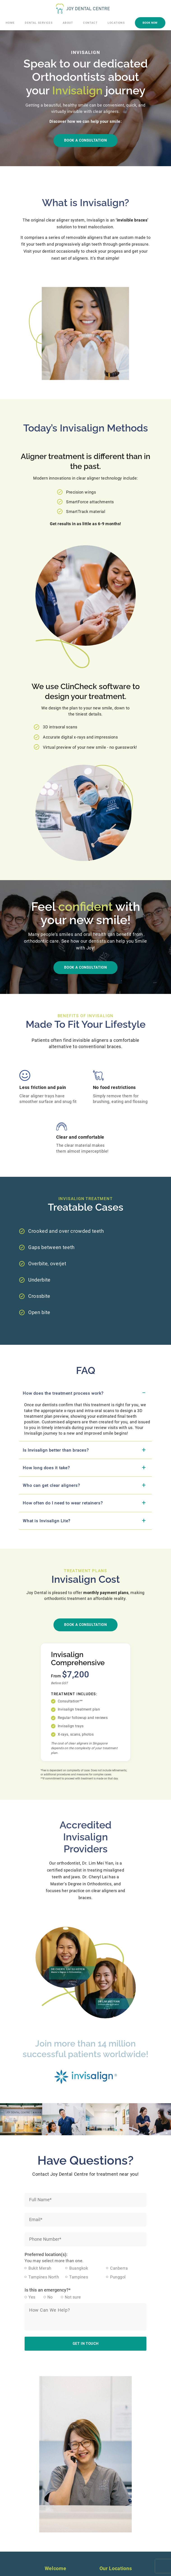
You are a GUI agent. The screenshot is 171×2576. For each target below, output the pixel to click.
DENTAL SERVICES (39, 22)
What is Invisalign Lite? (49, 1521)
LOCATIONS (116, 22)
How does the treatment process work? (66, 1393)
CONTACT (90, 22)
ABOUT (68, 22)
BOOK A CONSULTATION (85, 140)
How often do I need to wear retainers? (66, 1503)
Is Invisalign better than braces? (59, 1449)
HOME (10, 22)
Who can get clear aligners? (54, 1485)
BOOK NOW (150, 22)
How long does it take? (49, 1467)
